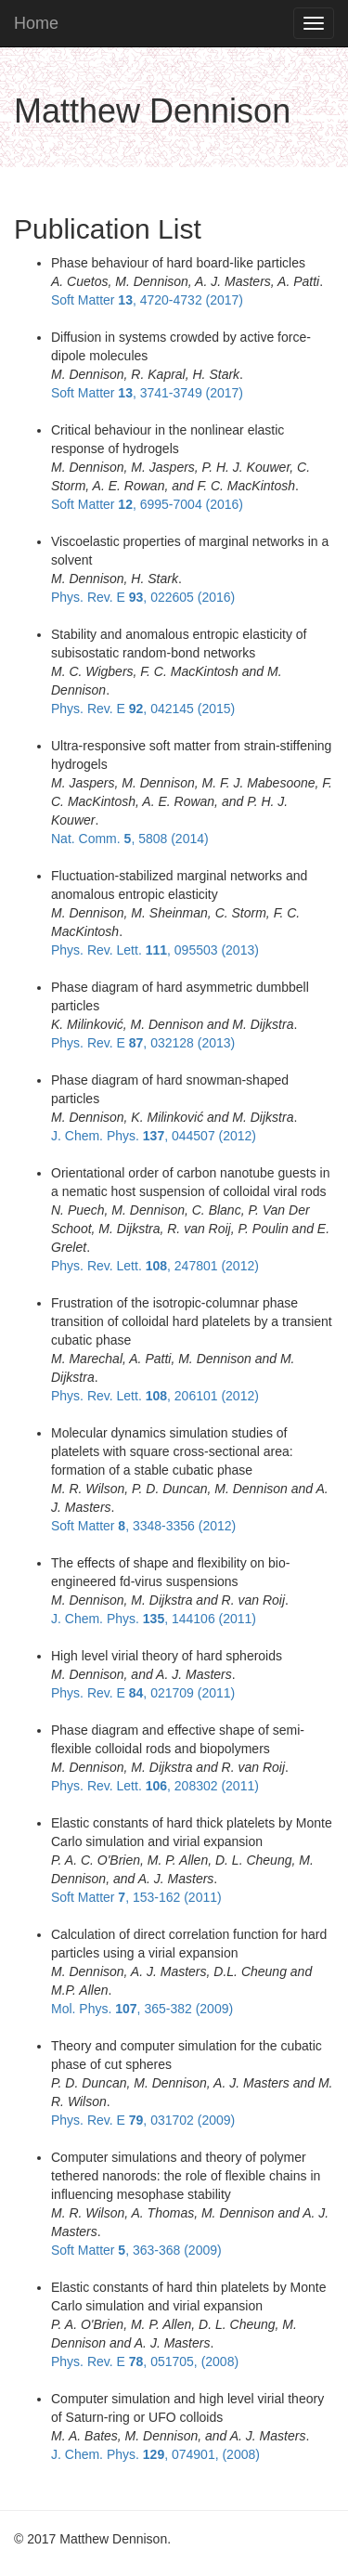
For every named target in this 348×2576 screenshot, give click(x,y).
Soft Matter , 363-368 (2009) (136, 2250)
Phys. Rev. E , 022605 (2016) (143, 597)
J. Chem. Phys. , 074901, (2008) (155, 2454)
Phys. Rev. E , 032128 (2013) (143, 1042)
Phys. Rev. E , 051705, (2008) (144, 2361)
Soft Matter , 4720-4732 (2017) (147, 300)
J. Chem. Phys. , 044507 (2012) (153, 1135)
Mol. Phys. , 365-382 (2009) (142, 2008)
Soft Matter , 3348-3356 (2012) (143, 1525)
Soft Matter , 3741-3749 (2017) (147, 392)
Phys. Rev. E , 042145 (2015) (143, 708)
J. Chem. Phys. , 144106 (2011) (153, 1618)
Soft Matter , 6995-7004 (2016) (147, 504)
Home (36, 23)
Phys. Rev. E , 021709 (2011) (143, 1692)
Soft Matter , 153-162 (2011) (136, 1897)
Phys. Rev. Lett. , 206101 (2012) (155, 1395)
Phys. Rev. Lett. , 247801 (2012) (155, 1265)
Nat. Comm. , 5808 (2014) (130, 838)
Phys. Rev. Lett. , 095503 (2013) (155, 950)
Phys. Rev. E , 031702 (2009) (143, 2120)
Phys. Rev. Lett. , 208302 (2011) (155, 1785)
